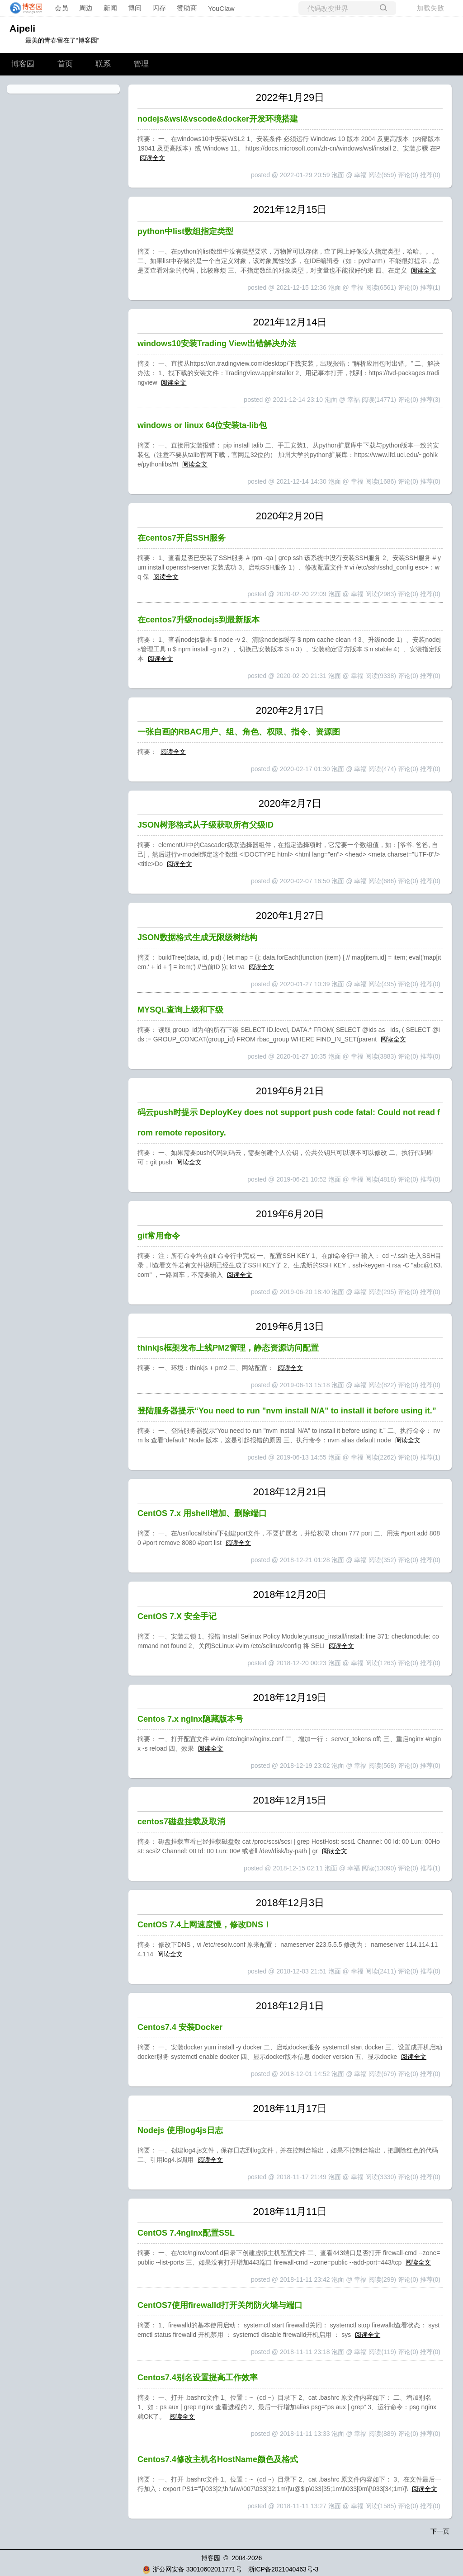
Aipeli (22, 28)
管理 (141, 64)
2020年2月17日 (290, 710)
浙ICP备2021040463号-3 (283, 2569)
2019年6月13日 (290, 1326)
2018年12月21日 (290, 1492)
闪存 (159, 8)
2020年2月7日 (290, 803)
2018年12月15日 (290, 1800)
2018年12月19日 (290, 1697)
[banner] (23, 8)
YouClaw (221, 8)
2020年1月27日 (290, 915)
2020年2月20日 (290, 516)
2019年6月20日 (290, 1214)
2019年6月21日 (290, 1091)
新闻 (110, 8)
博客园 (22, 64)
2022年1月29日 (290, 97)
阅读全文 (152, 157)
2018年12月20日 (290, 1594)
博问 (135, 8)
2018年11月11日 (290, 2211)
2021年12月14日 (290, 322)
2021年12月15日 (290, 209)
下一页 (439, 2531)
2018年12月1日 (290, 2005)
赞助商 (187, 8)
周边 (86, 8)
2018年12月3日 (290, 1902)
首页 (65, 64)
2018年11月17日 (290, 2108)
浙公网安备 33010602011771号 (192, 2569)
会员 (61, 8)
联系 (103, 64)
